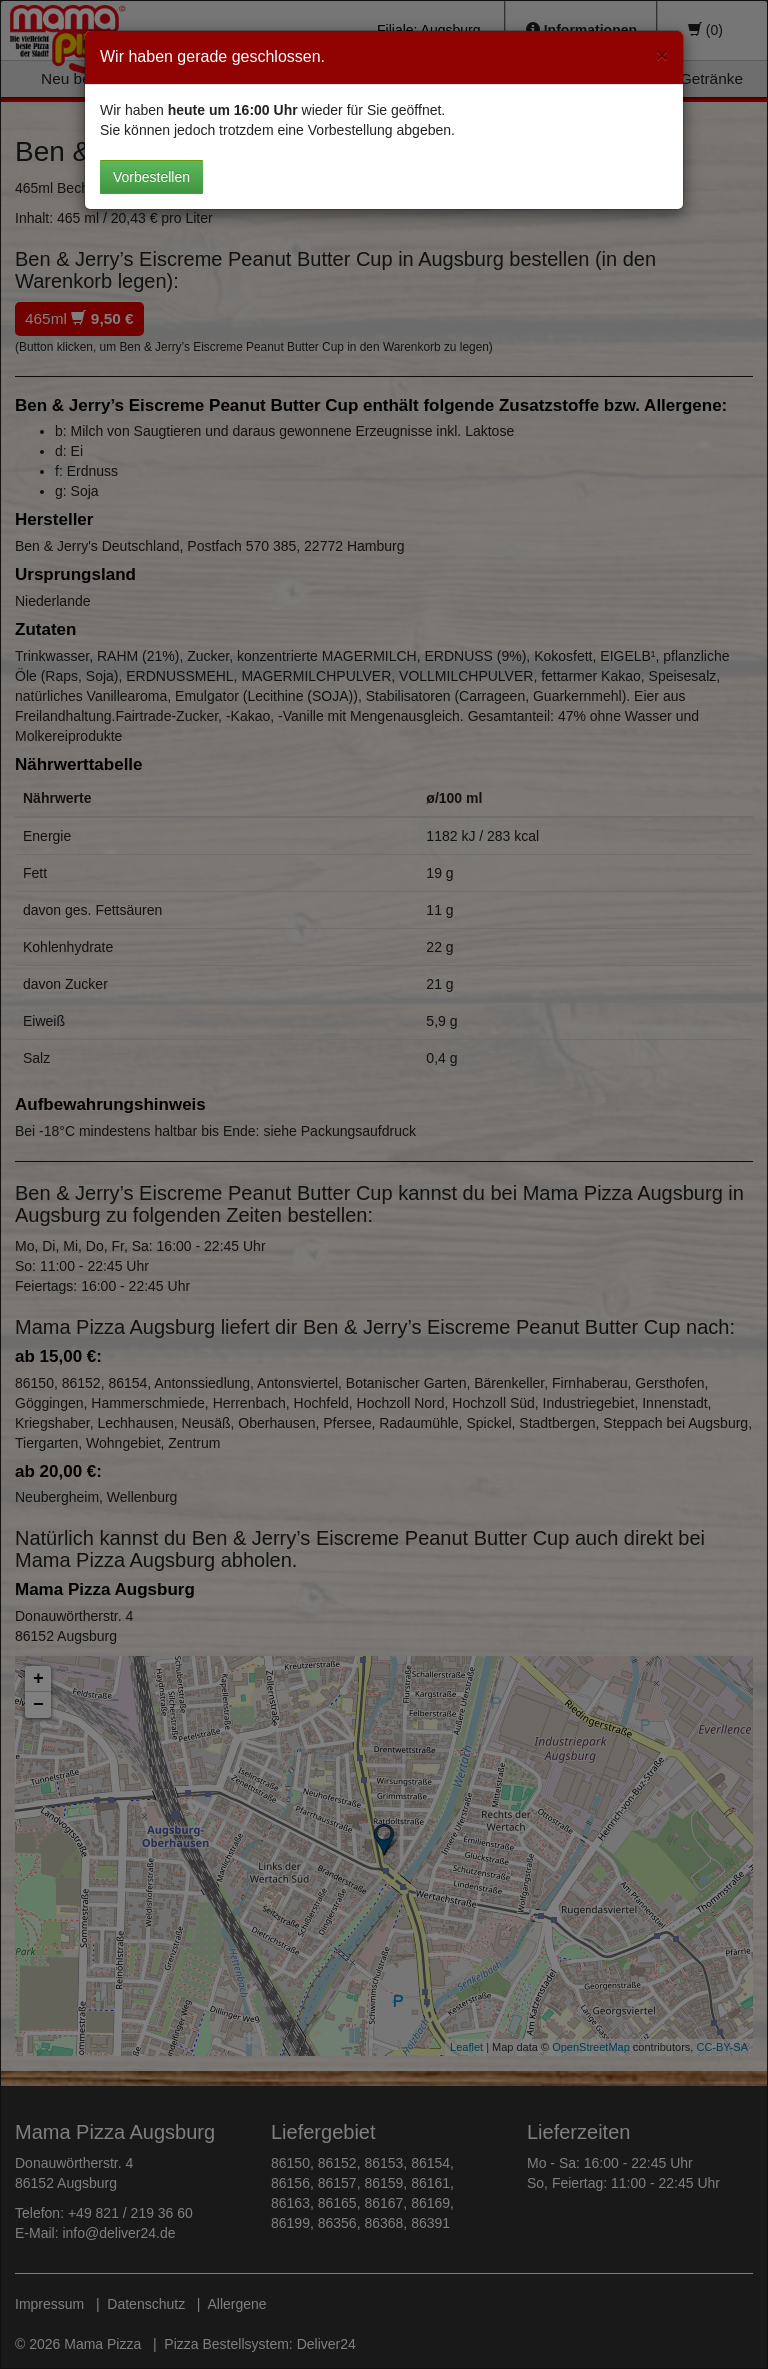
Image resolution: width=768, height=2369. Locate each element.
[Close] (662, 54)
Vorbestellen (151, 177)
